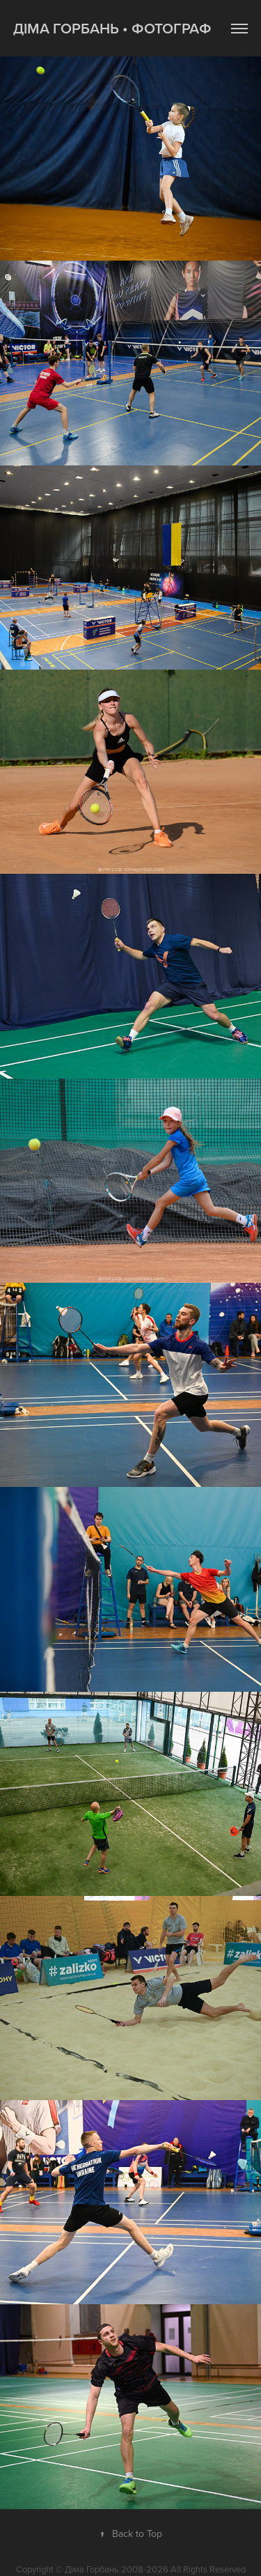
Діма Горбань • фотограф (112, 27)
